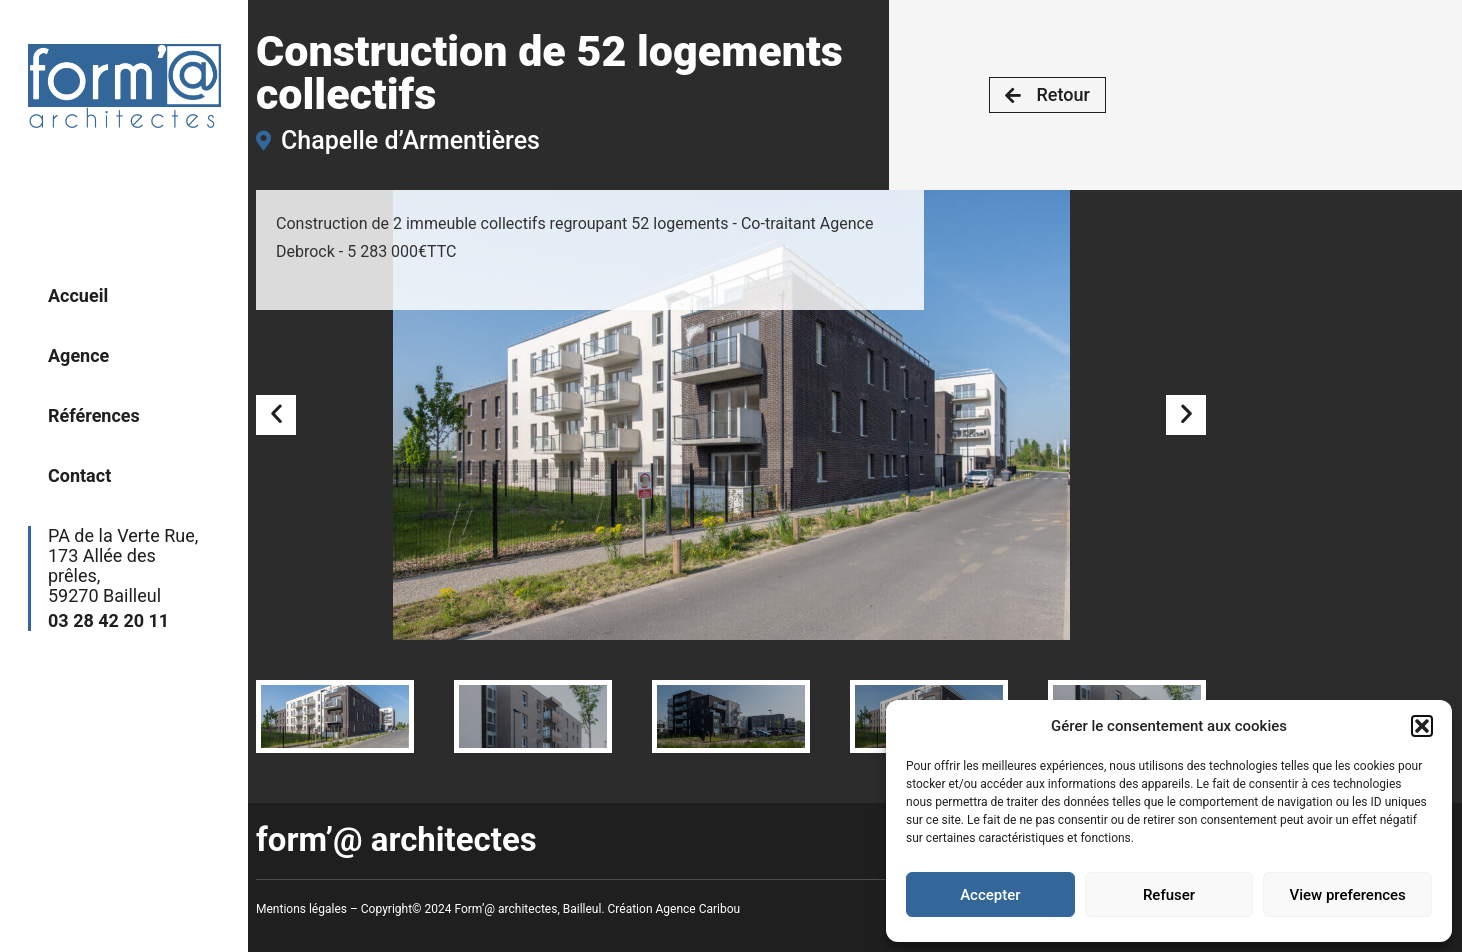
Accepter (990, 895)
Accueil (78, 295)
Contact (79, 475)
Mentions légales (301, 909)
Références (94, 415)
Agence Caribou (698, 909)
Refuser (1169, 895)
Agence (78, 355)
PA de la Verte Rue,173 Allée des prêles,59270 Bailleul (128, 578)
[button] (1422, 726)
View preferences (1348, 895)
